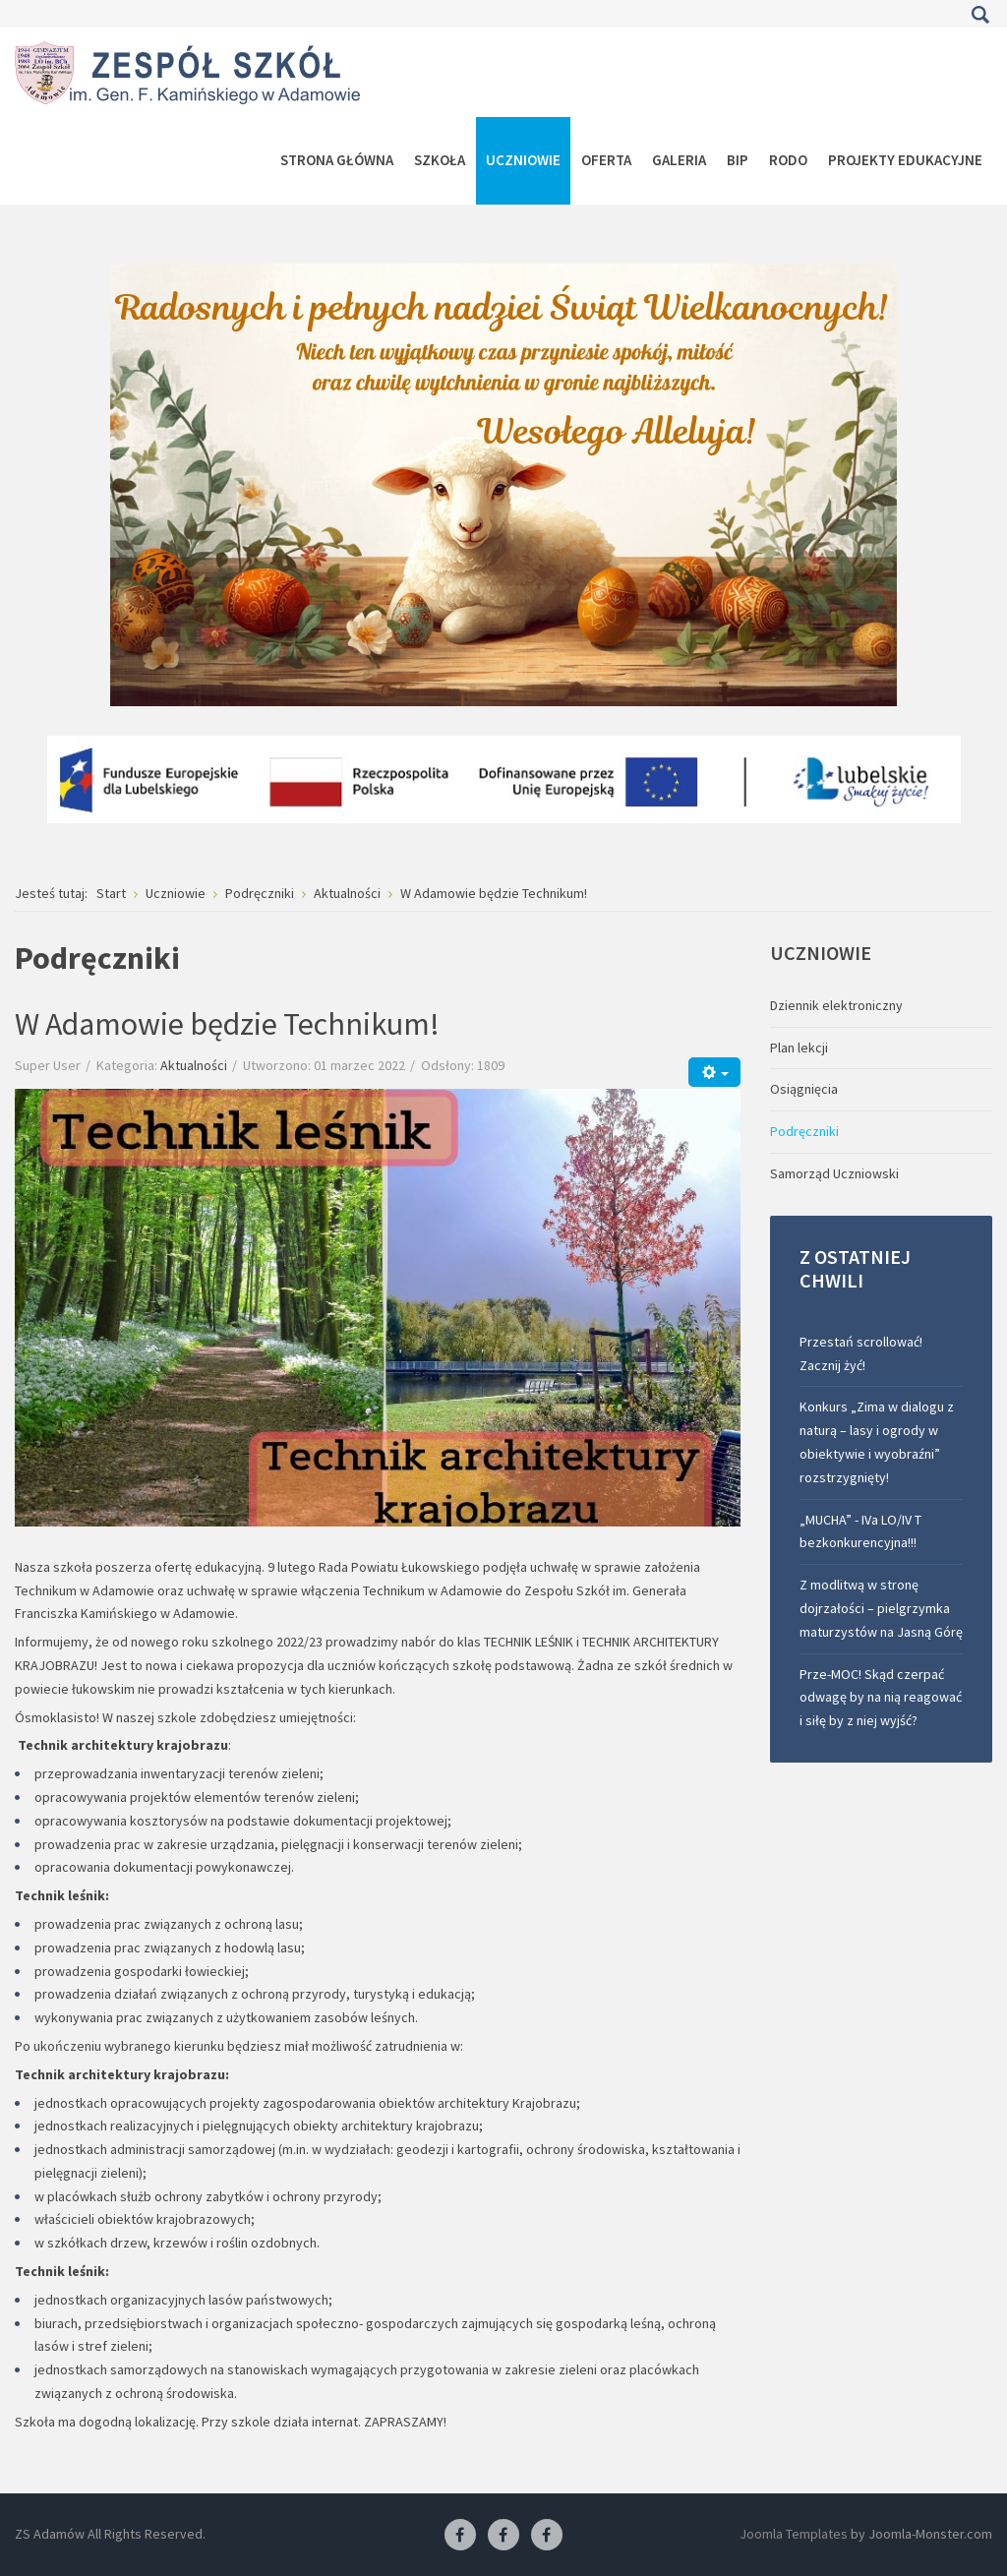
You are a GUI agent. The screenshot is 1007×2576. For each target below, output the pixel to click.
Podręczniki (804, 1131)
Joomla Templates (794, 2534)
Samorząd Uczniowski (834, 1173)
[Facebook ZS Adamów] (460, 2536)
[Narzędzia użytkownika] (714, 1071)
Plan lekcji (799, 1047)
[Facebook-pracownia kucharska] (547, 2536)
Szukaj (980, 15)
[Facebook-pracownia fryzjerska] (503, 2536)
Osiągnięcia (804, 1089)
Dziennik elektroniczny (836, 1005)
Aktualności (193, 1065)
